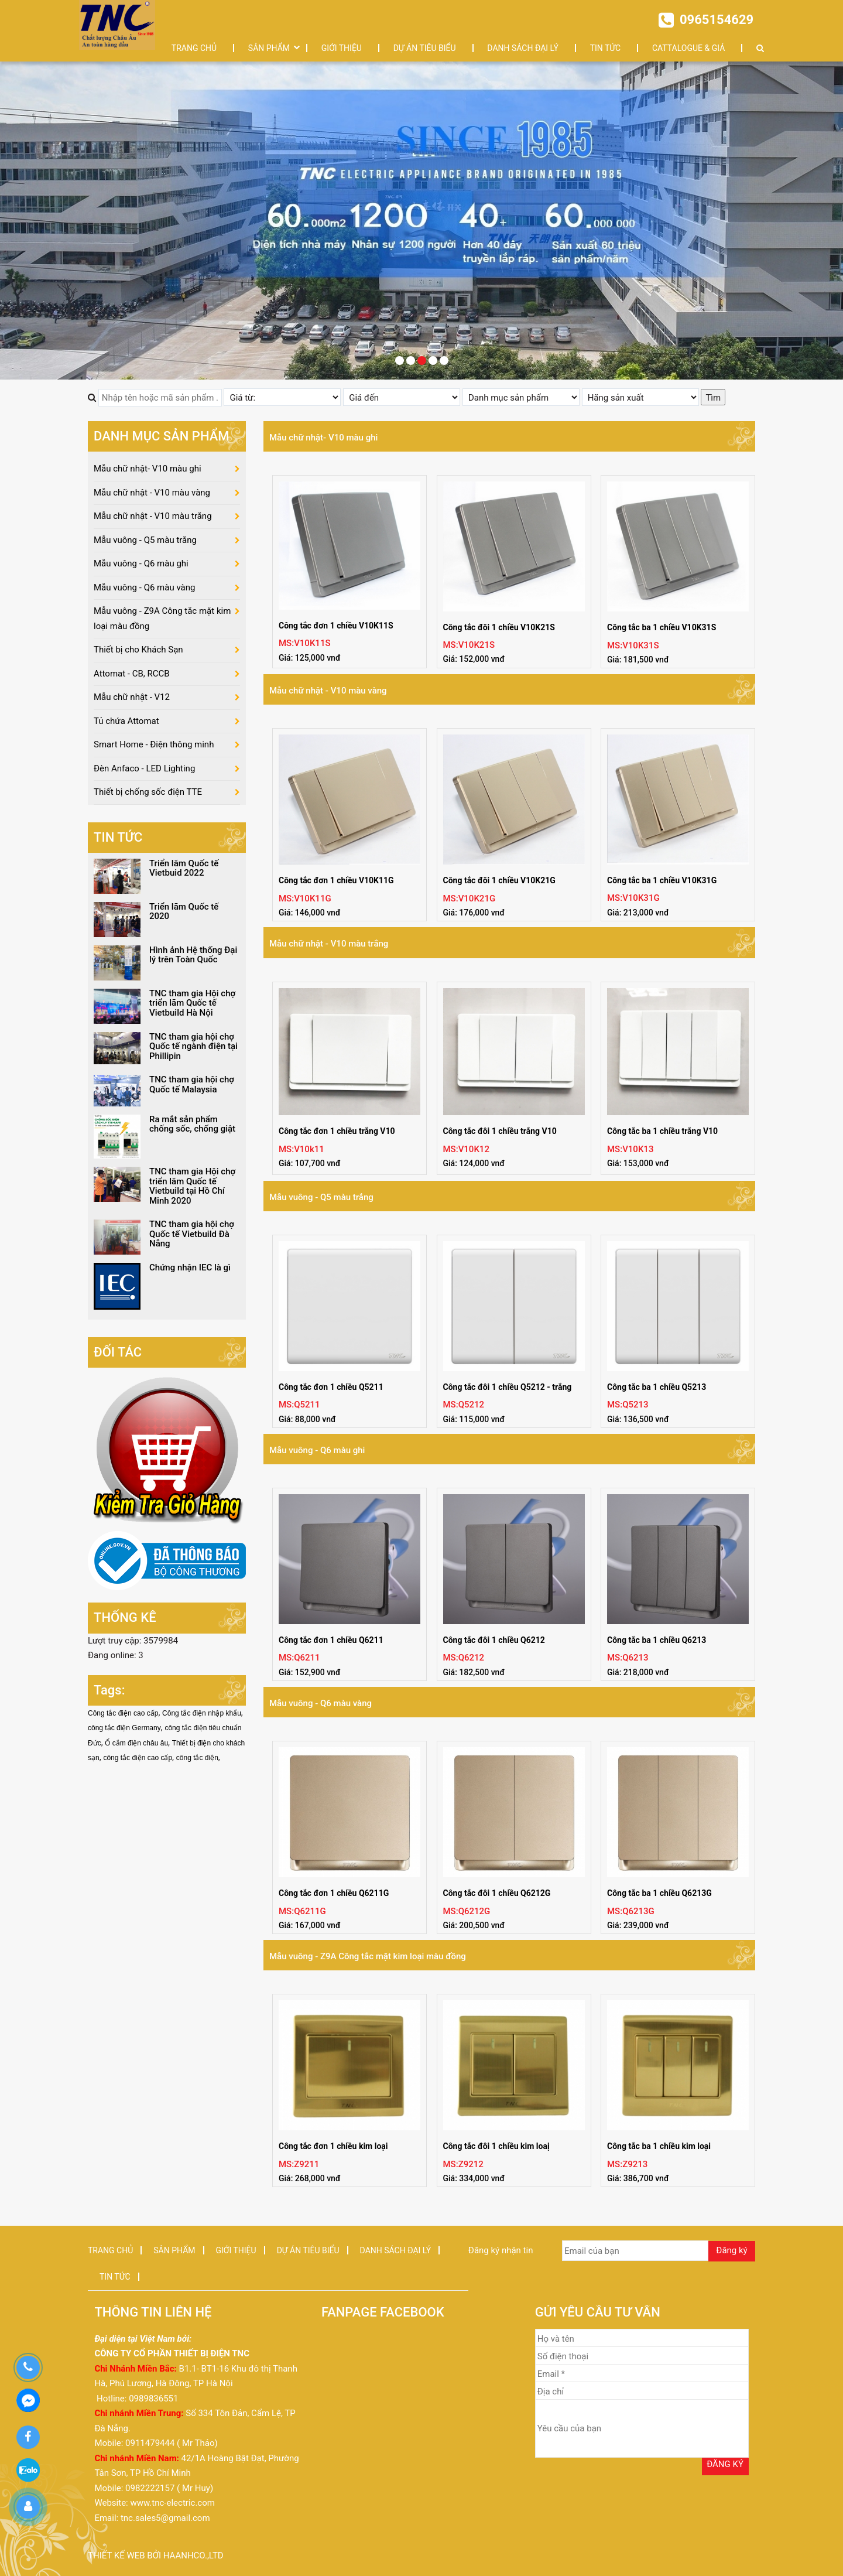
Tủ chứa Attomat (126, 721)
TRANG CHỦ (194, 48)
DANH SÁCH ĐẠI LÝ (522, 48)
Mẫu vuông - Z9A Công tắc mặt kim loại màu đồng (367, 1956)
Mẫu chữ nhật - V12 (132, 697)
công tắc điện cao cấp (137, 1758)
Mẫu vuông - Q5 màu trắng (321, 1197)
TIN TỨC (605, 48)
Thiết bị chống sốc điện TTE (148, 792)
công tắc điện (197, 1758)
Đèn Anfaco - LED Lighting (144, 768)
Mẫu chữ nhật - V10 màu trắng (328, 943)
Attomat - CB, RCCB (132, 673)
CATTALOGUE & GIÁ (688, 48)
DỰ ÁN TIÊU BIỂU (424, 48)
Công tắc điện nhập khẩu (201, 1713)
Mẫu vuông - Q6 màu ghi (317, 1450)
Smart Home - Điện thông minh (154, 744)
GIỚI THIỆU (341, 48)
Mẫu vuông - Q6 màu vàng (320, 1703)
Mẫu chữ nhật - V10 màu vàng (328, 690)
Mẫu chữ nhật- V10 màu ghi (323, 437)
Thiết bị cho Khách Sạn (138, 649)
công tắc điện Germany (124, 1728)
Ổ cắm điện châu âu (136, 1743)
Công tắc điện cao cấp (123, 1713)
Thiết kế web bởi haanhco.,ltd (156, 2555)
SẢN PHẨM (269, 48)
